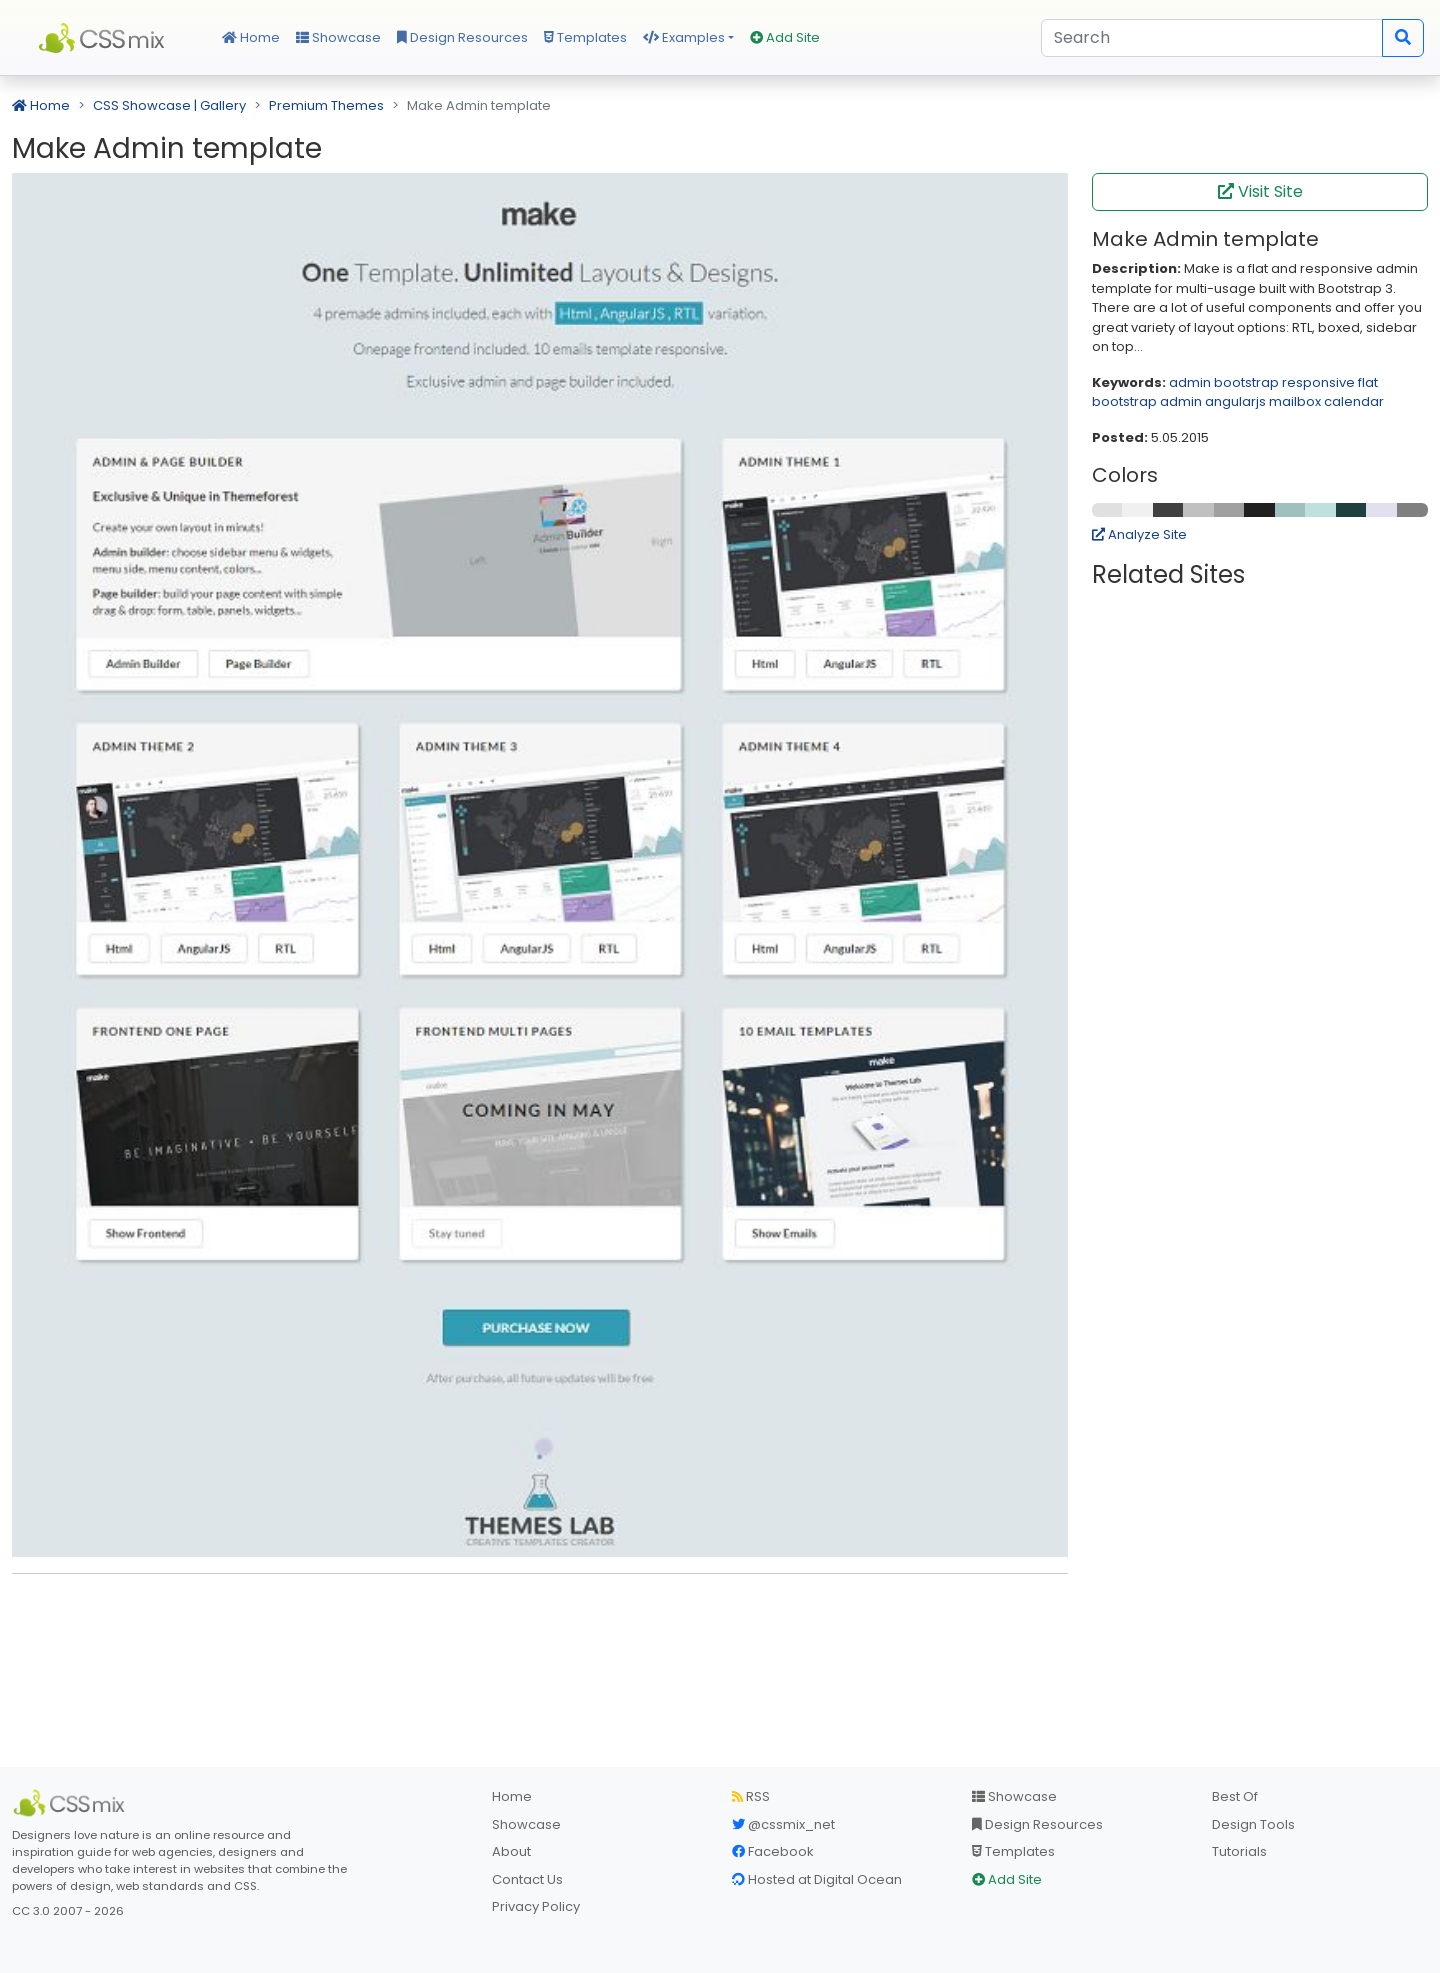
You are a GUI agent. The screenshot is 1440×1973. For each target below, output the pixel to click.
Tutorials (1239, 1851)
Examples (684, 37)
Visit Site (1260, 191)
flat (1368, 382)
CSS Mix (105, 38)
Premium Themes (326, 105)
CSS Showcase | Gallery (169, 105)
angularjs (1235, 401)
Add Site (785, 37)
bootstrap (1246, 382)
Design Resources (462, 37)
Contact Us (527, 1879)
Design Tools (1253, 1824)
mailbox (1295, 401)
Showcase (338, 37)
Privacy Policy (536, 1906)
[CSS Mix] (72, 1803)
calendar (1354, 401)
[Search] (1212, 38)
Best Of (1235, 1796)
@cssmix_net (783, 1824)
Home (251, 37)
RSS (751, 1796)
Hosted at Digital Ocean (817, 1879)
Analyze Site (1139, 534)
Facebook (773, 1851)
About (511, 1851)
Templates (585, 37)
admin (1190, 382)
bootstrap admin (1147, 401)
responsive (1318, 382)
